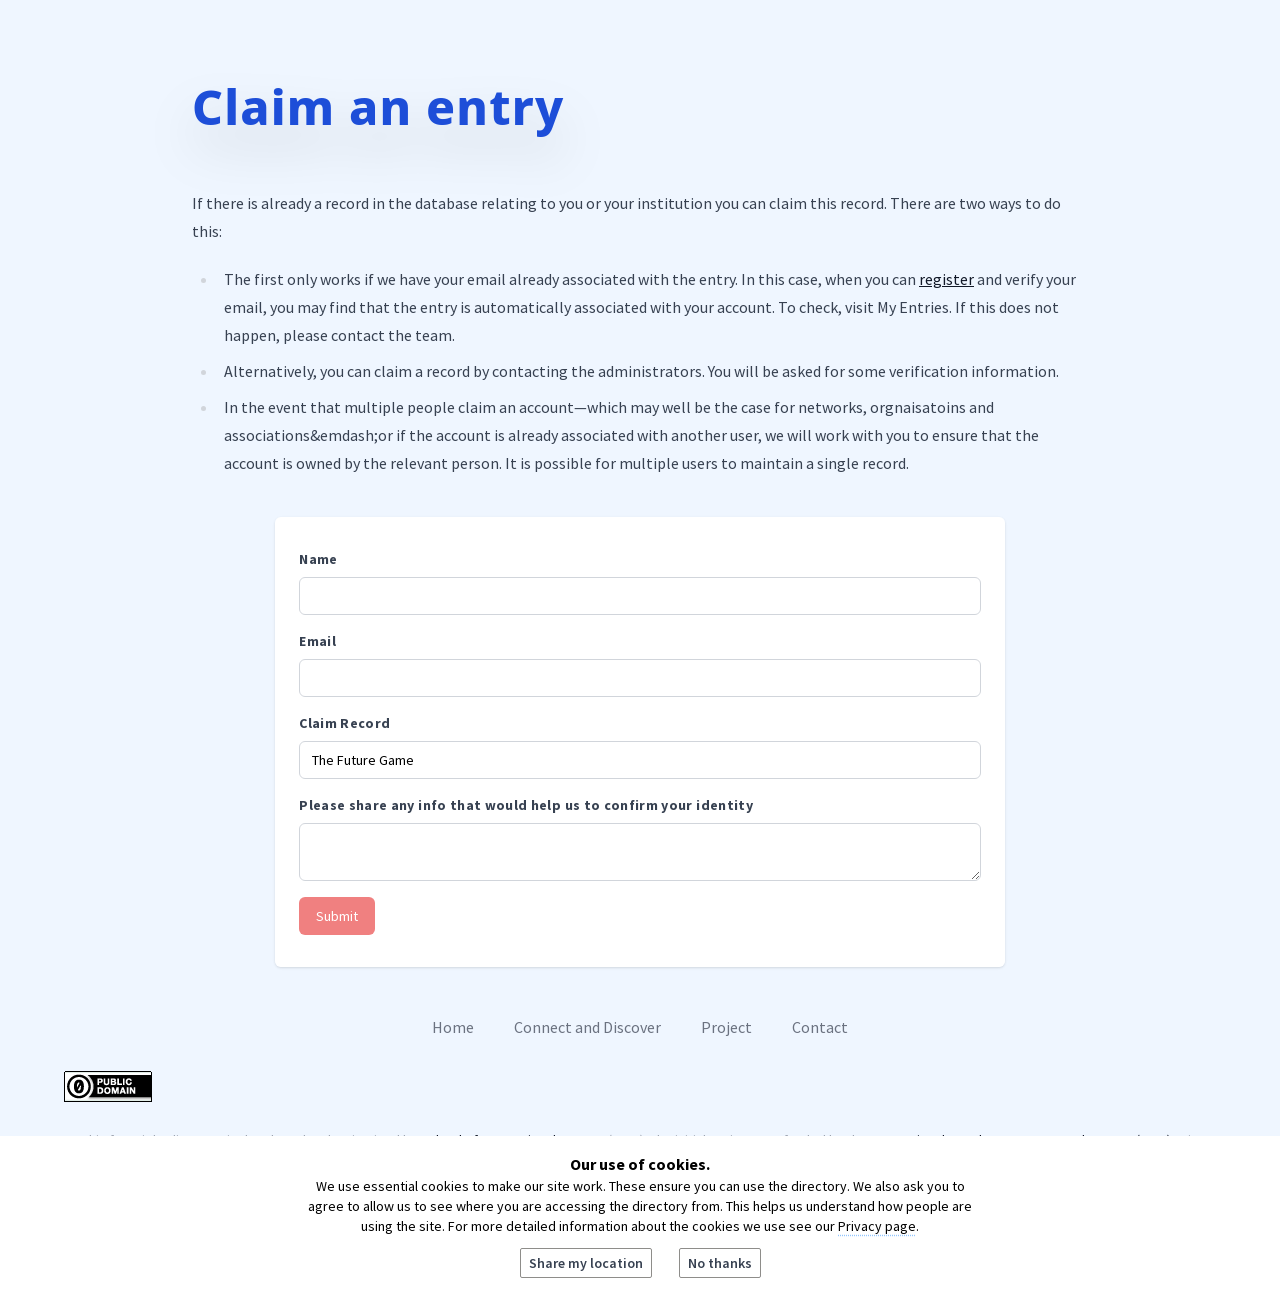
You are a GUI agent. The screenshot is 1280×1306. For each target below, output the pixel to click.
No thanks (720, 1263)
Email (317, 641)
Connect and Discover (587, 1027)
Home (453, 1027)
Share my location (586, 1263)
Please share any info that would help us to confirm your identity (526, 805)
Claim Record (344, 723)
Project (726, 1027)
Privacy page (877, 1226)
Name (318, 559)
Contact (820, 1027)
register (946, 279)
